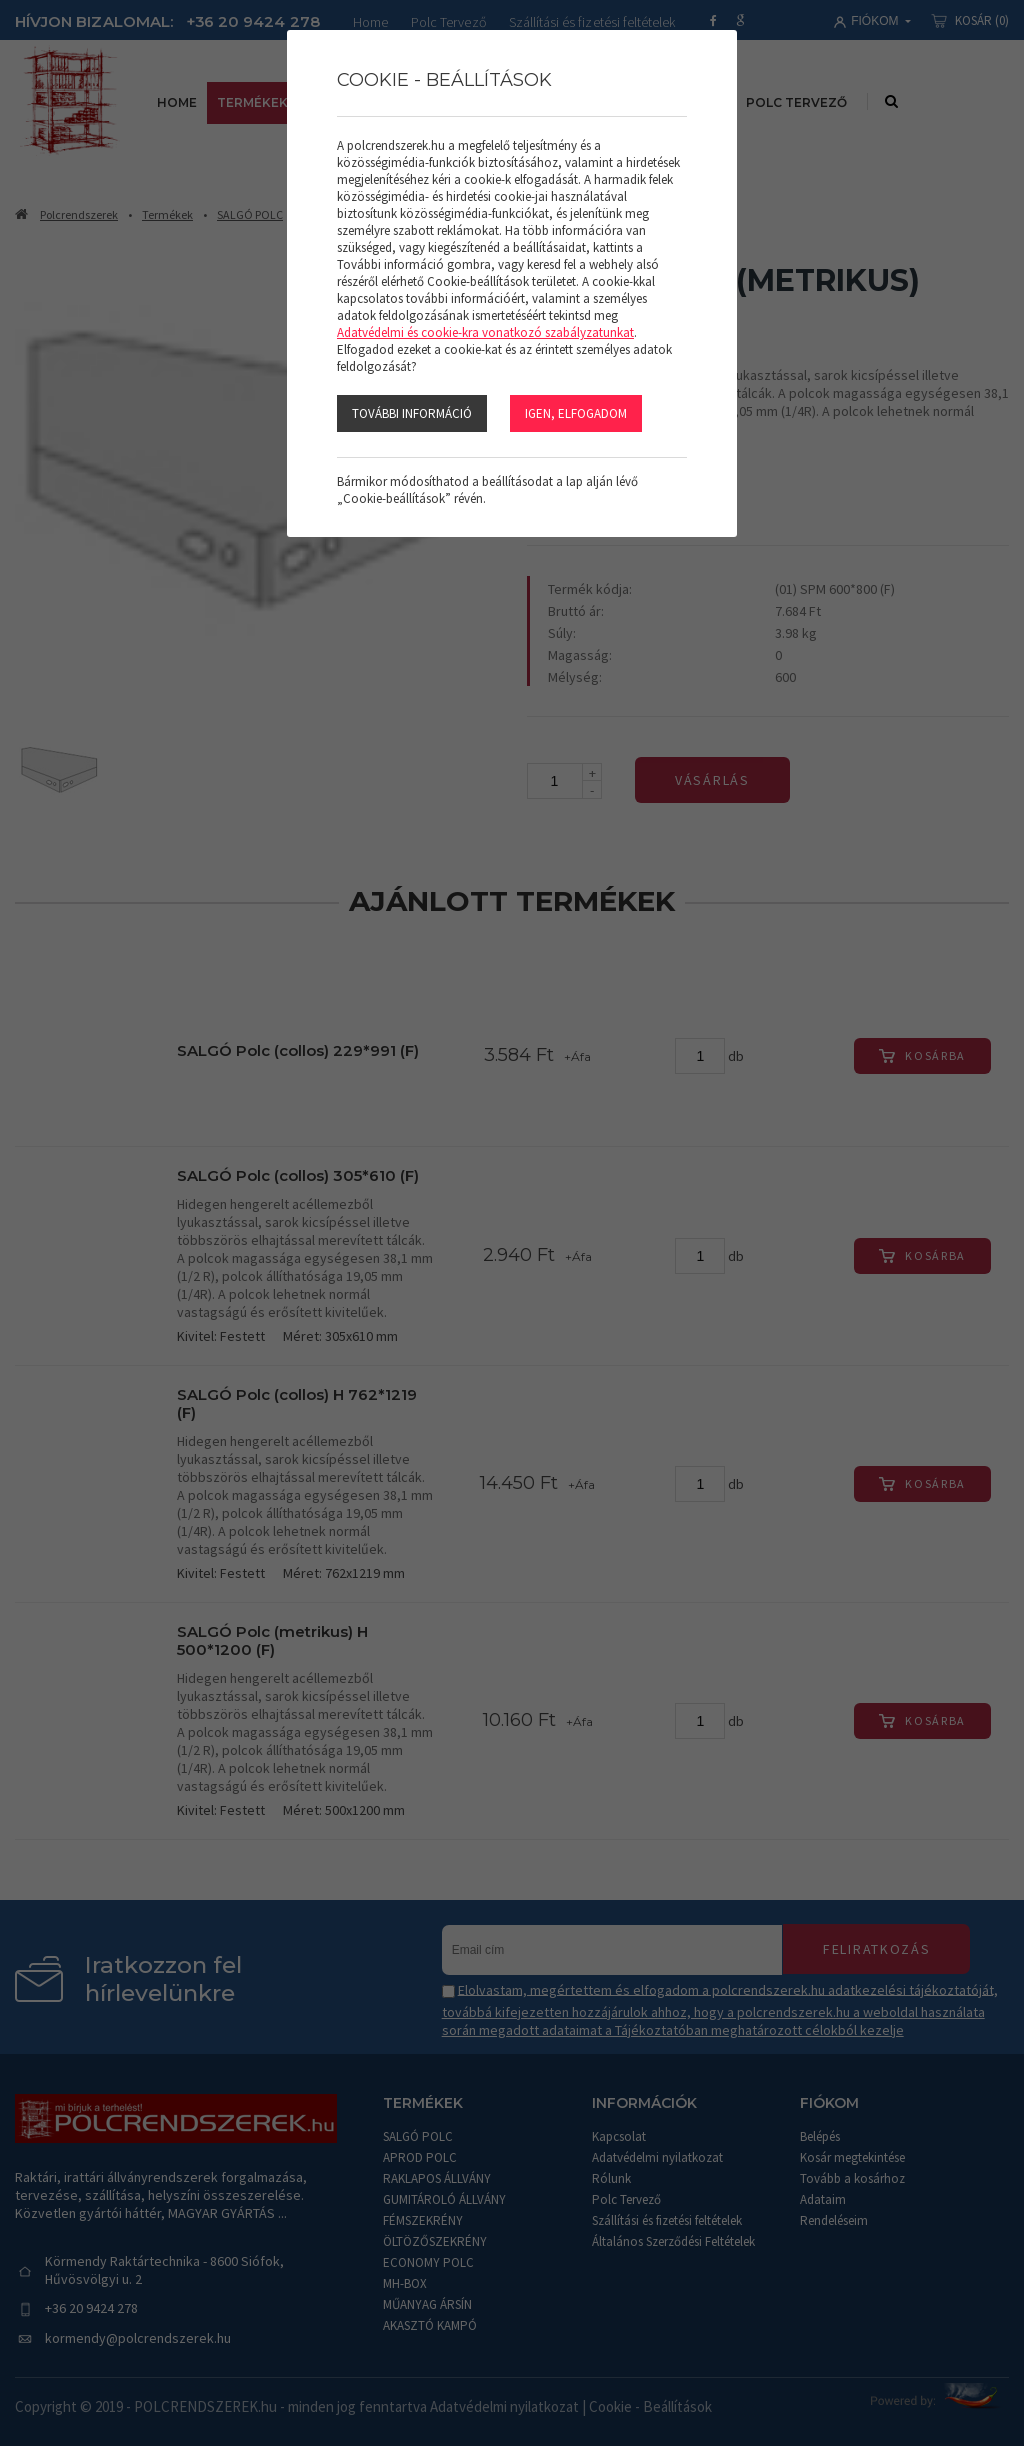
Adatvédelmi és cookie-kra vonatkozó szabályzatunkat (485, 332)
